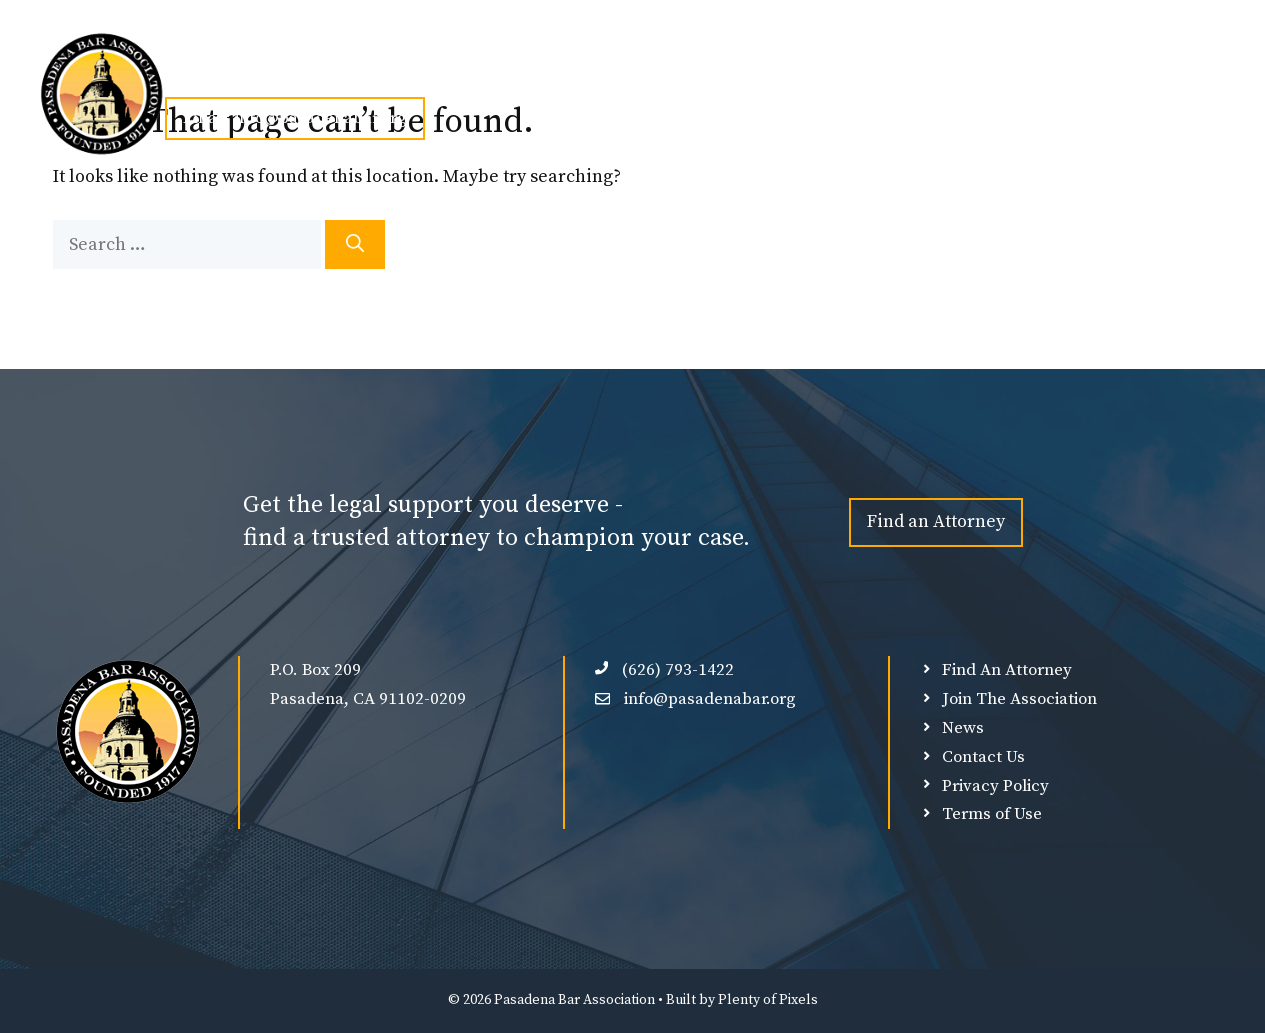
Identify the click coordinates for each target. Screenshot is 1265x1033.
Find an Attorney (936, 521)
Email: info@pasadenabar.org (295, 118)
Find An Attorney (650, 72)
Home (200, 72)
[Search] (355, 244)
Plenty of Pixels (768, 1000)
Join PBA (418, 72)
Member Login (922, 72)
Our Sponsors (790, 72)
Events (527, 72)
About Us (301, 72)
